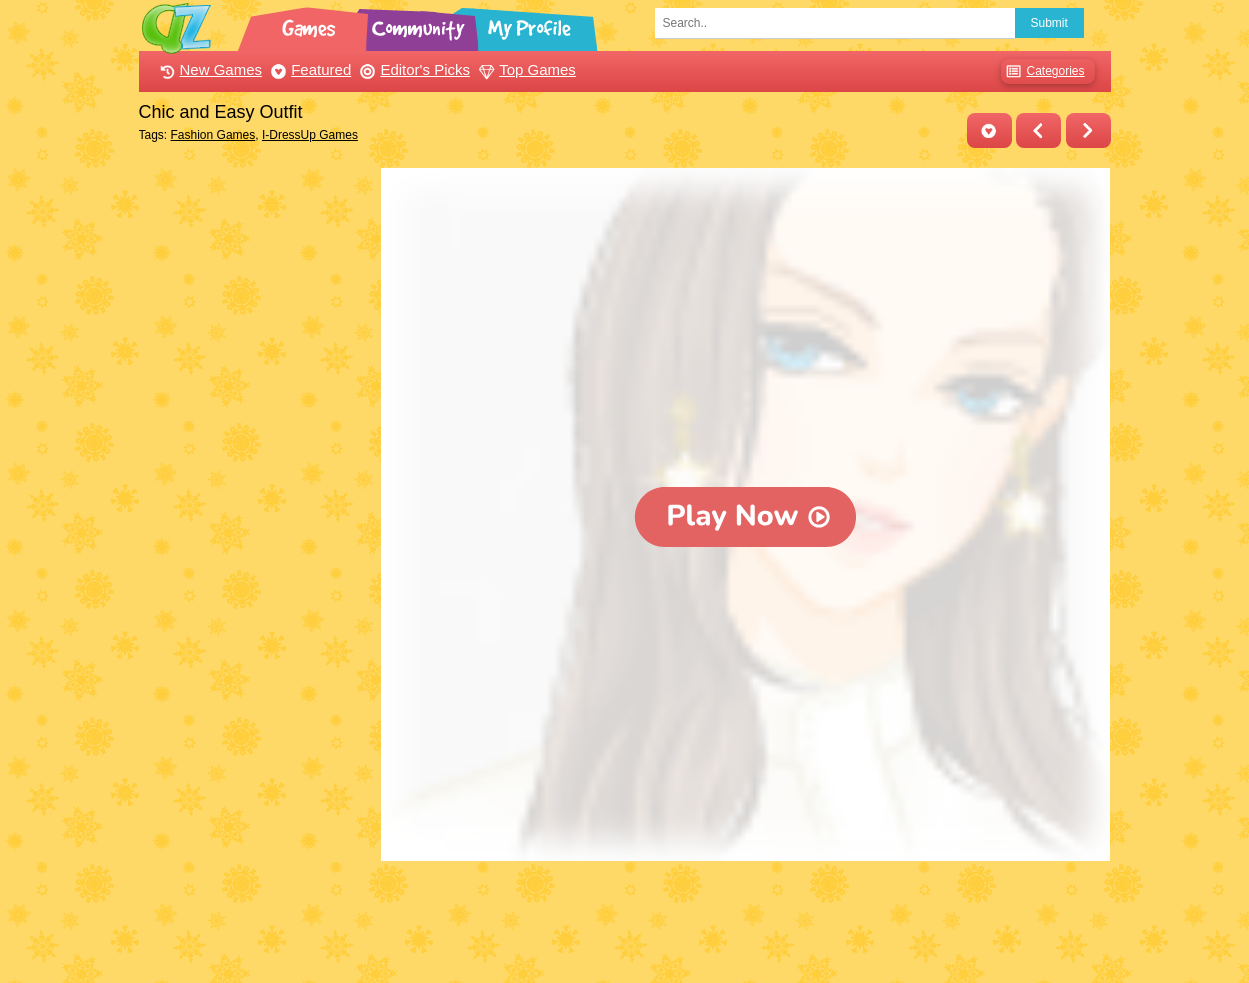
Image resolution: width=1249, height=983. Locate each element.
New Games (209, 69)
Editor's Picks (412, 69)
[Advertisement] (255, 468)
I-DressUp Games (310, 135)
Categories (1042, 71)
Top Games (525, 69)
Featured (308, 69)
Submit (1049, 23)
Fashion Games (213, 135)
